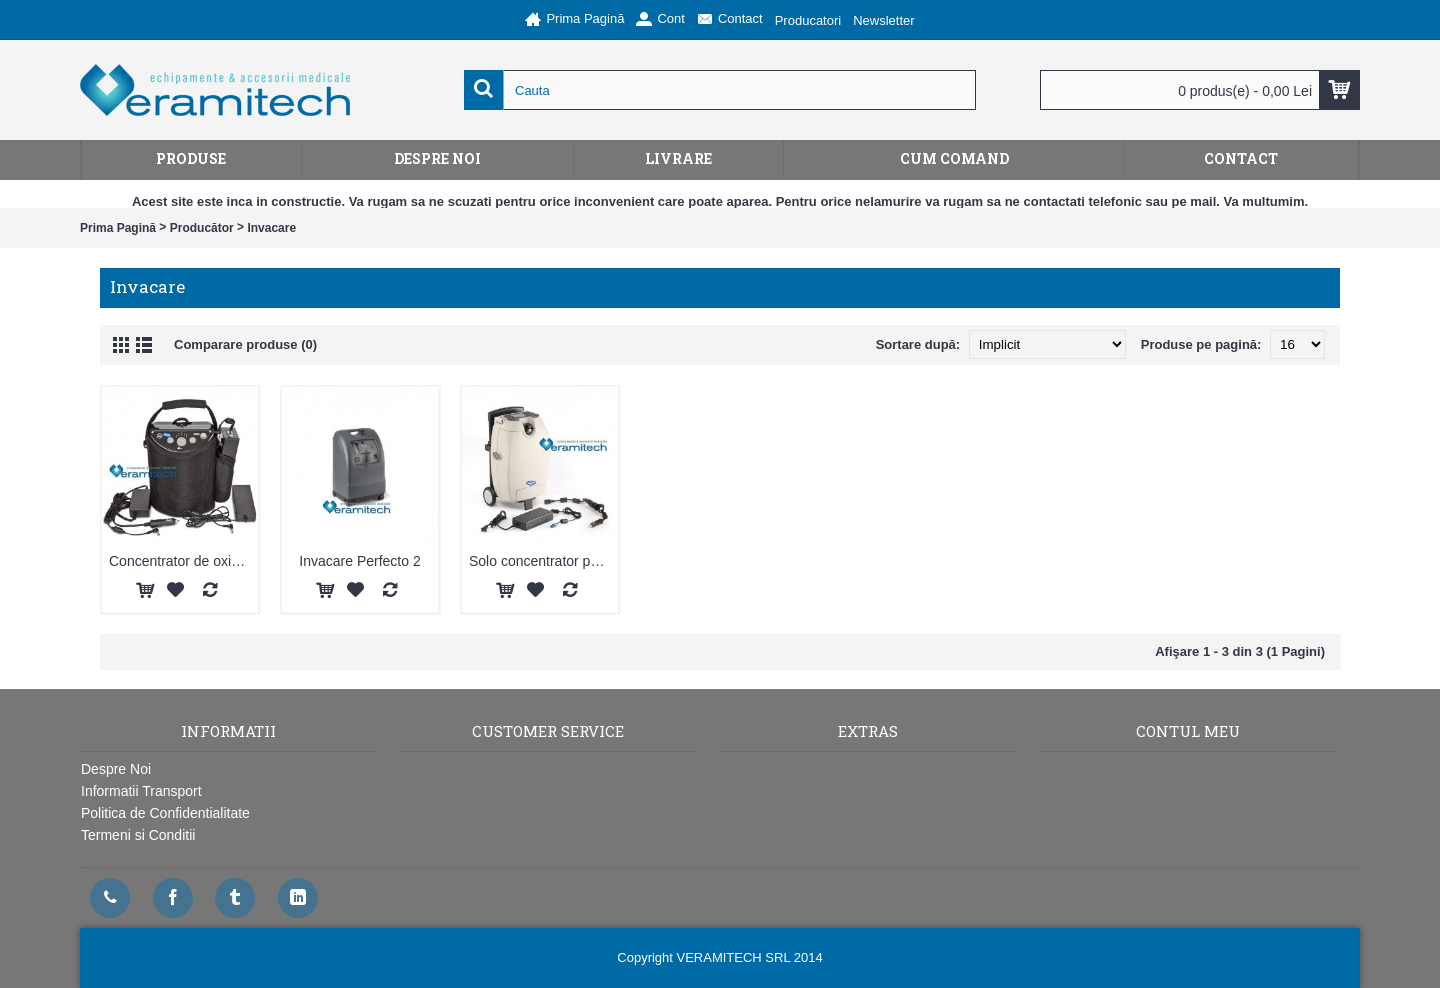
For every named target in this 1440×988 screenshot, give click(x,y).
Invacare (271, 228)
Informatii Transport (141, 791)
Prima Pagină (118, 228)
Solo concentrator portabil (543, 561)
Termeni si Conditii (138, 835)
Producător (202, 228)
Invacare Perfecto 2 (359, 561)
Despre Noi (116, 769)
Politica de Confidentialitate (165, 813)
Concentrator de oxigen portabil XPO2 (183, 561)
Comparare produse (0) (245, 344)
